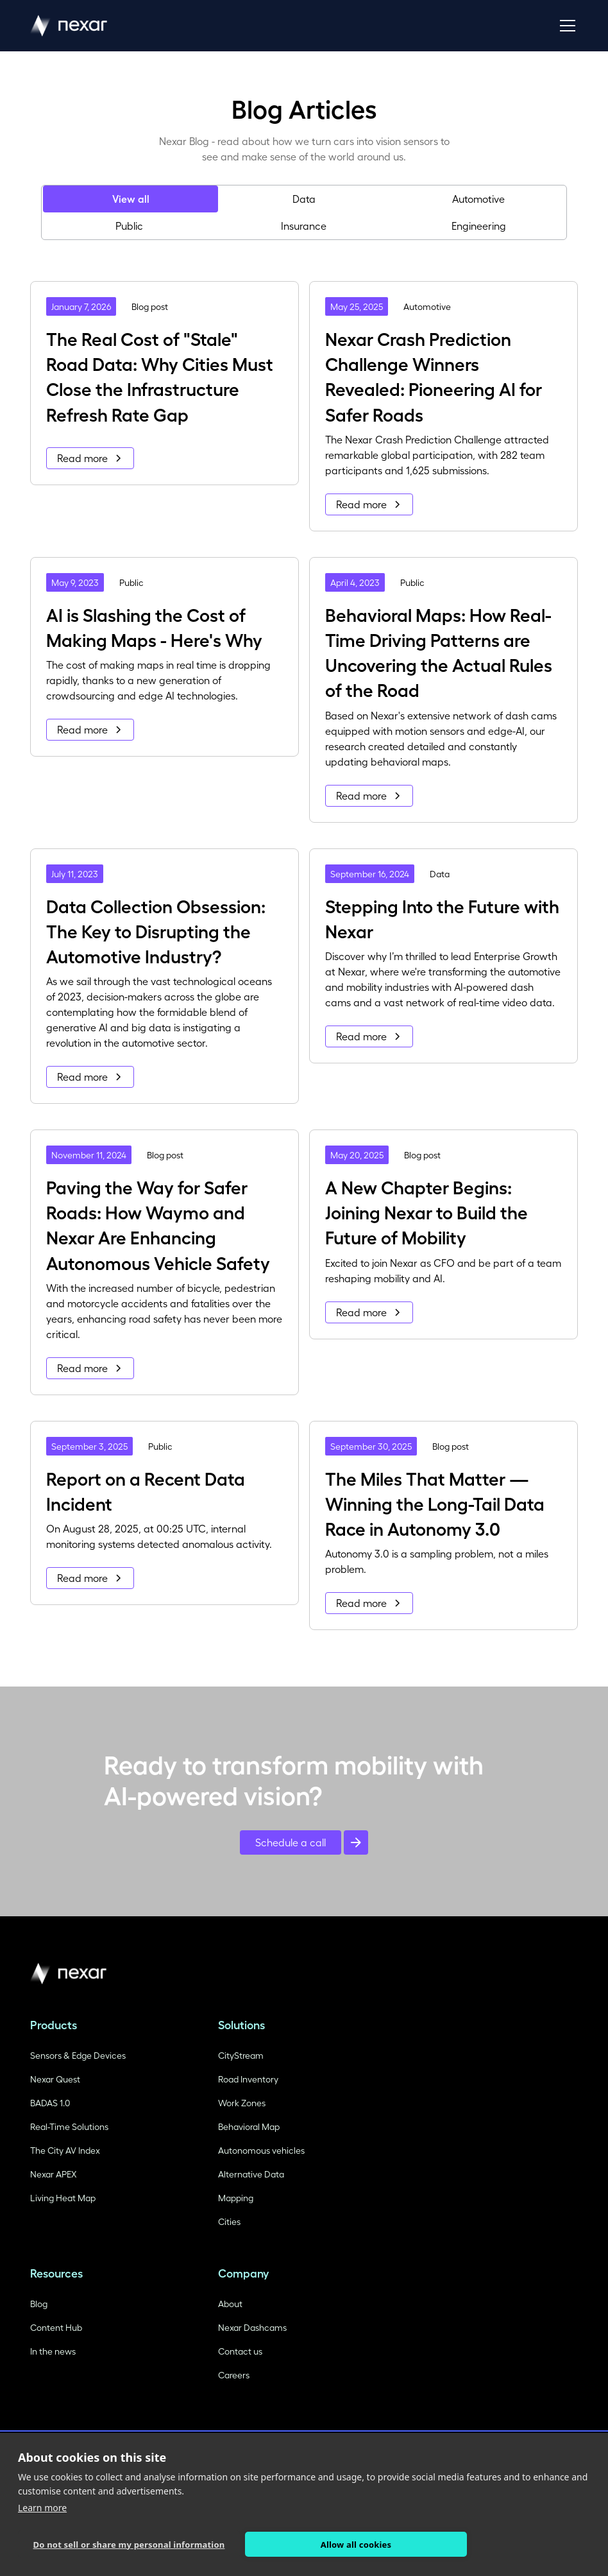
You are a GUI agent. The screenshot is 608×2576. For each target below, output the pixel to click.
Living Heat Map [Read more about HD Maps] (63, 2197)
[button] (565, 25)
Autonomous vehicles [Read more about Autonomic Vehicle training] (261, 2150)
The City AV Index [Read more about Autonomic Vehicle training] (65, 2150)
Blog (38, 2303)
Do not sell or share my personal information (129, 2544)
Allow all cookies (356, 2544)
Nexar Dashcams (252, 2327)
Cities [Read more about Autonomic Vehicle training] (229, 2221)
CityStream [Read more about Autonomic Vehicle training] (241, 2055)
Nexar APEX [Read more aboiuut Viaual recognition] (53, 2173)
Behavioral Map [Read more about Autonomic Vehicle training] (249, 2126)
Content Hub (56, 2327)
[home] (68, 26)
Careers (233, 2374)
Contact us (240, 2351)
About (230, 2303)
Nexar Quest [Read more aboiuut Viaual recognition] (55, 2079)
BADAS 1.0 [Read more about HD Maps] (50, 2102)
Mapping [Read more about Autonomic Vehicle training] (235, 2197)
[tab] (130, 198)
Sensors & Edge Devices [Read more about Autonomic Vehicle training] (78, 2055)
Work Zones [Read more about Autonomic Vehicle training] (242, 2102)
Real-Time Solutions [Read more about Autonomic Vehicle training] (69, 2126)
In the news (53, 2351)
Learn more (42, 2508)
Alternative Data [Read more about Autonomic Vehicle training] (251, 2173)
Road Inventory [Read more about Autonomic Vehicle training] (248, 2079)
